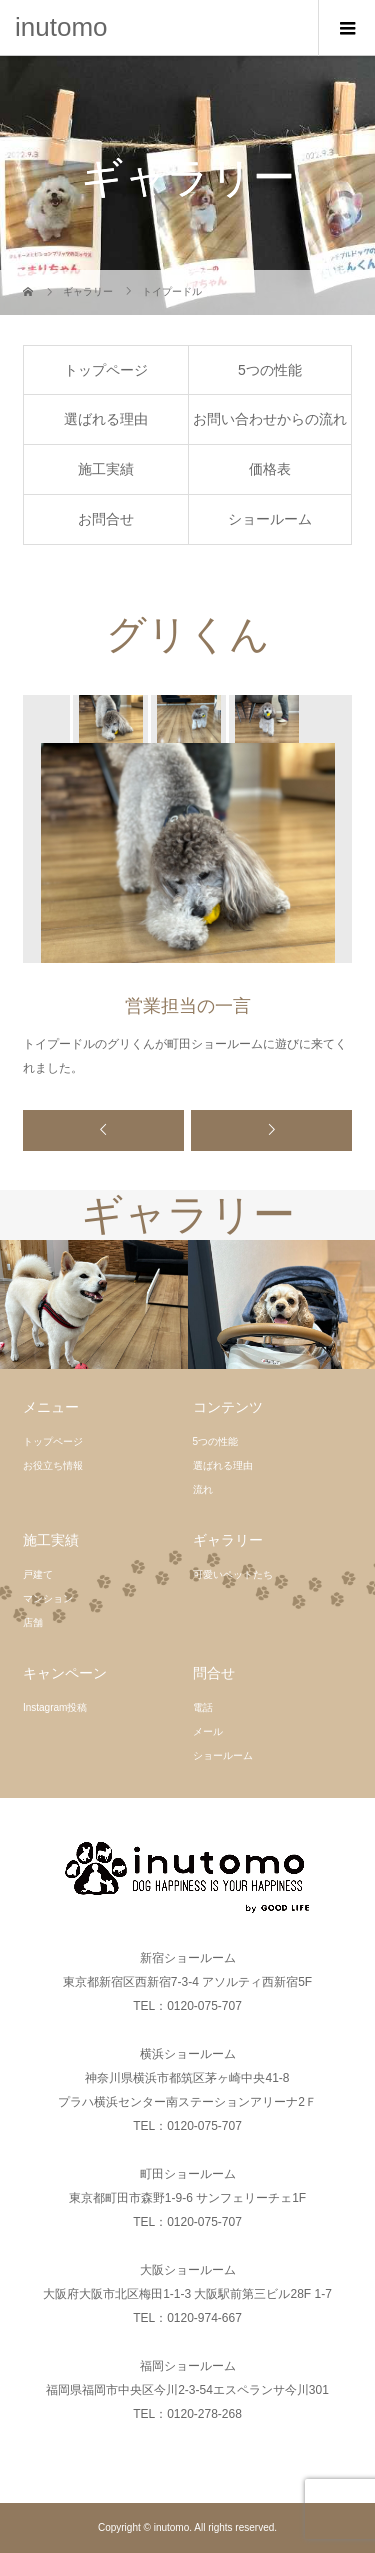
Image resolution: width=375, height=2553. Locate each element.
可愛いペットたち (233, 1574)
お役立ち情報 (53, 1465)
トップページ (106, 370)
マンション (48, 1598)
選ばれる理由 (106, 419)
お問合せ (106, 519)
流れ (203, 1489)
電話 (203, 1707)
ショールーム (270, 519)
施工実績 (106, 469)
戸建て (38, 1574)
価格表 (270, 469)
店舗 (33, 1622)
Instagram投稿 (55, 1707)
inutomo (61, 27)
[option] (109, 719)
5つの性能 (270, 370)
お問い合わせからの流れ (270, 419)
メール (208, 1731)
